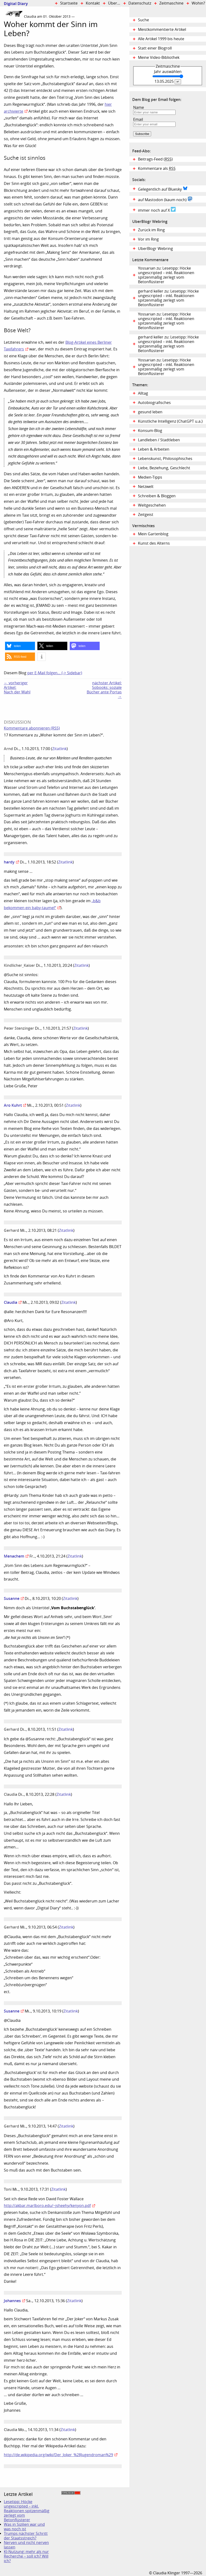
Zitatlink (59, 748)
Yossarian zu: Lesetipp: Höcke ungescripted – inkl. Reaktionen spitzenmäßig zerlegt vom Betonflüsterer (166, 275)
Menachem (14, 1556)
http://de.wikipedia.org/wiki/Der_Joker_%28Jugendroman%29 (58, 2455)
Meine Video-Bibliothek (158, 57)
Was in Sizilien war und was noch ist (24, 2526)
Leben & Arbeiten (153, 449)
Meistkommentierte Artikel (162, 29)
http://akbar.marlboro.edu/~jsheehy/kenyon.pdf (47, 2205)
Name (138, 107)
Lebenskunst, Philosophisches (165, 458)
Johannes (12, 2300)
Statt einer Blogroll (155, 48)
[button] (20, 646)
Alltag (143, 393)
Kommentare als (157, 168)
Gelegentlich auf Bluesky (163, 189)
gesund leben (150, 412)
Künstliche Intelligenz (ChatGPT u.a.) (170, 421)
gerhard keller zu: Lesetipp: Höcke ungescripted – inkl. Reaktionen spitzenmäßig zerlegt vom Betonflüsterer (168, 298)
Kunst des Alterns (154, 543)
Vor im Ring (148, 239)
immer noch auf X (157, 210)
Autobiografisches (154, 402)
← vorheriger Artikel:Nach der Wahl (17, 687)
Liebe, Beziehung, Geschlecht (164, 468)
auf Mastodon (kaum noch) (165, 199)
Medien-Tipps (150, 477)
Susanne (11, 1598)
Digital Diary (14, 3)
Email (138, 119)
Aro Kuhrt (13, 1105)
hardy (9, 862)
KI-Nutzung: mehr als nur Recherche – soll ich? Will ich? (26, 2556)
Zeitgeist (145, 514)
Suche (143, 20)
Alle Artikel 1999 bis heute (161, 39)
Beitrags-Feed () (155, 159)
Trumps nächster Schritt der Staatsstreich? (26, 2535)
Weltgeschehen (152, 505)
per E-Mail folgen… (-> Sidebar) (54, 673)
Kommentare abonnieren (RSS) (32, 728)
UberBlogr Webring (155, 248)
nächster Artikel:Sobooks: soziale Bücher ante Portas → (104, 690)
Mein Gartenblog (153, 534)
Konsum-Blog (150, 430)
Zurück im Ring (151, 230)
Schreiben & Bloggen (157, 496)
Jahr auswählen (168, 71)
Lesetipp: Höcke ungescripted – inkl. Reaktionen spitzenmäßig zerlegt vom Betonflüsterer (26, 2510)
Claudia (10, 1302)
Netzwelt (146, 486)
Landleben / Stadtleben (159, 440)
